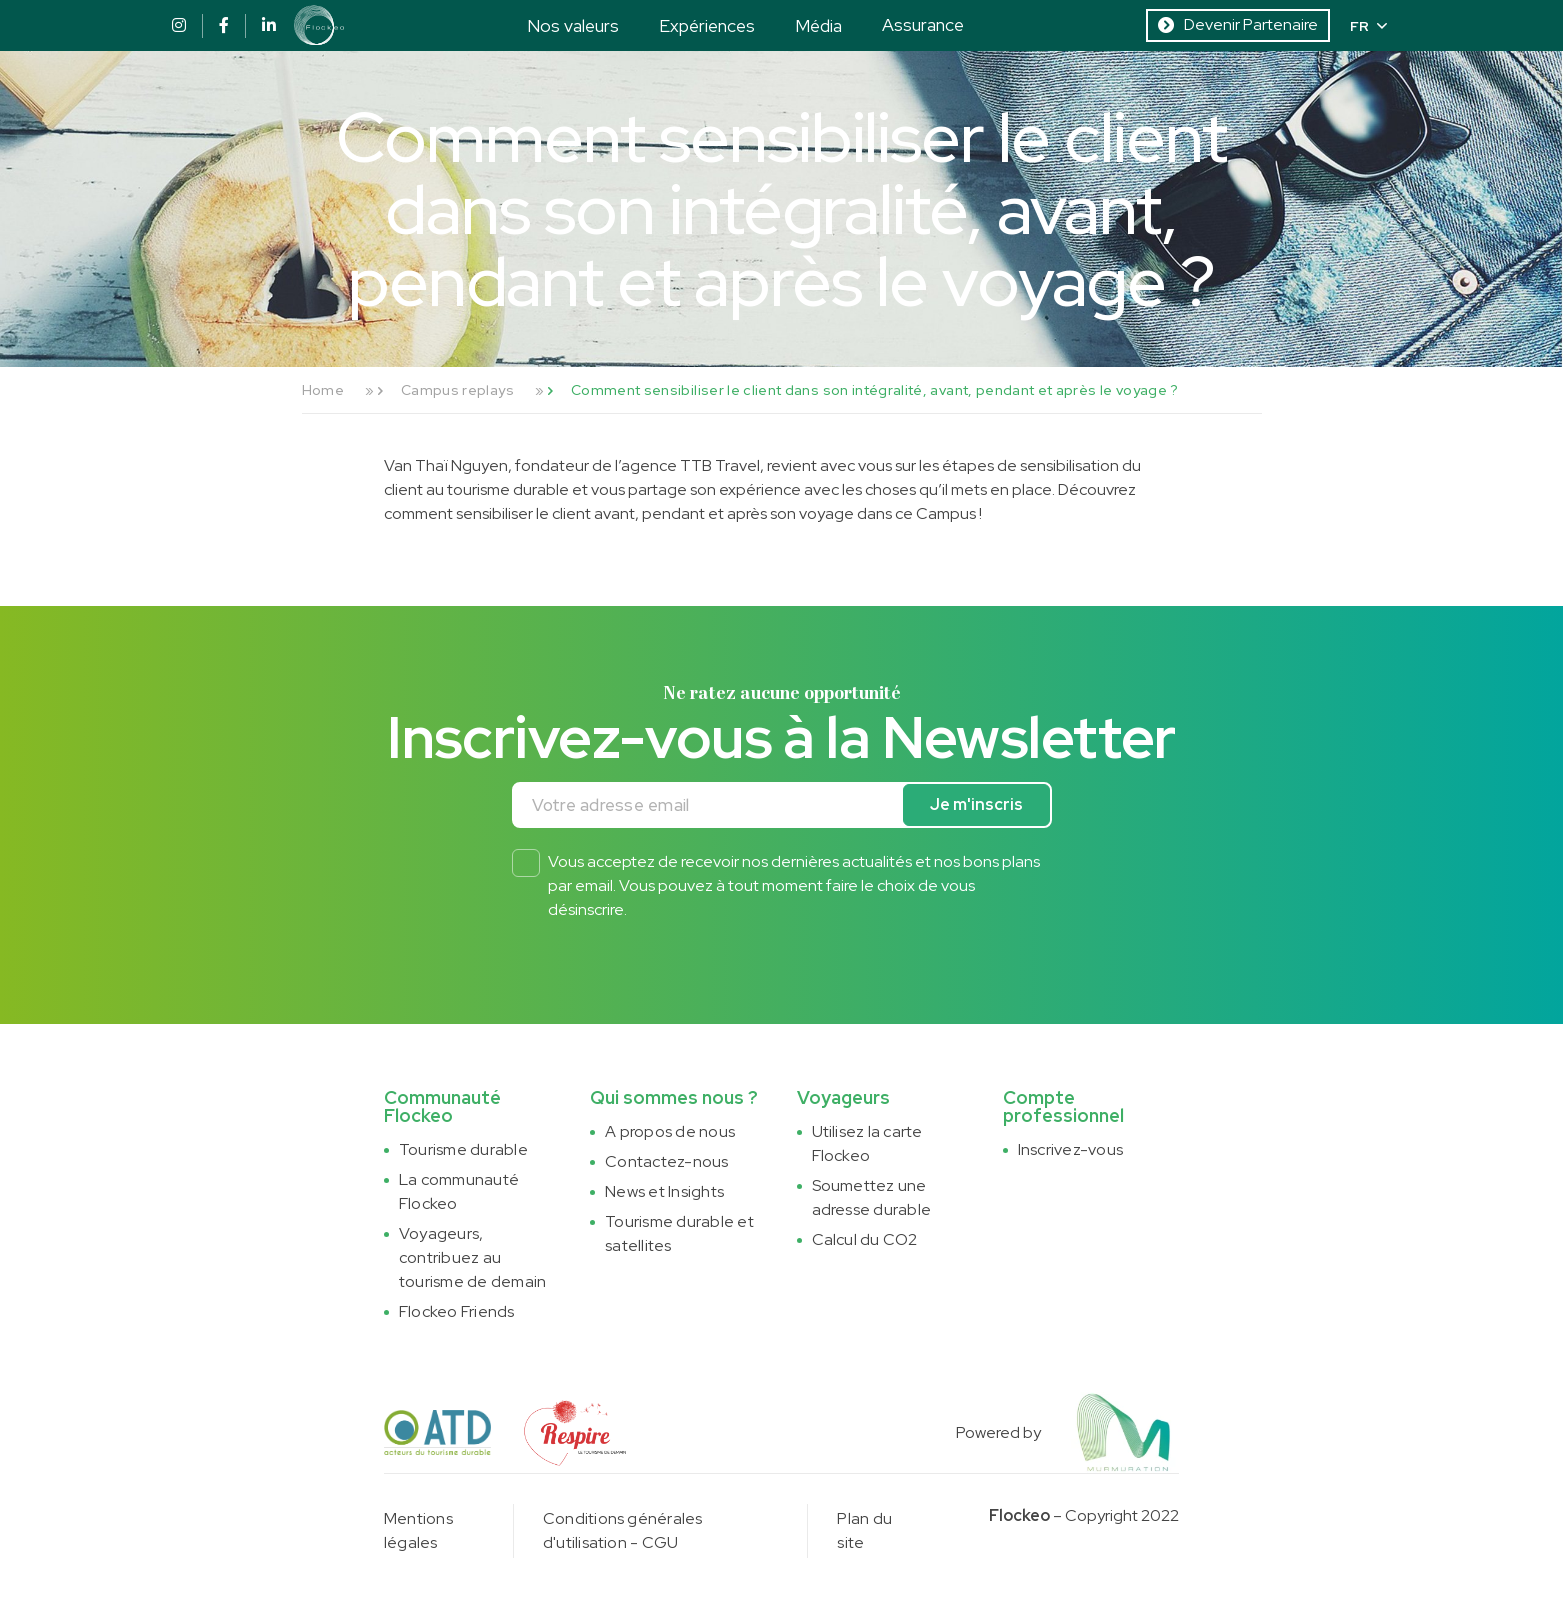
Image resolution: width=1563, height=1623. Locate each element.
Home (323, 390)
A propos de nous (670, 1131)
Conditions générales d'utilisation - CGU (623, 1530)
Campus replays (457, 390)
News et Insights (664, 1191)
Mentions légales (418, 1530)
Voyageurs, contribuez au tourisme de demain (472, 1257)
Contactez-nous (666, 1161)
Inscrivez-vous (1070, 1149)
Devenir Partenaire (1238, 24)
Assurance (923, 24)
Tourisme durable (463, 1149)
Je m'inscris (976, 804)
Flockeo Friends (457, 1311)
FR (1368, 26)
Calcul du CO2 (865, 1239)
